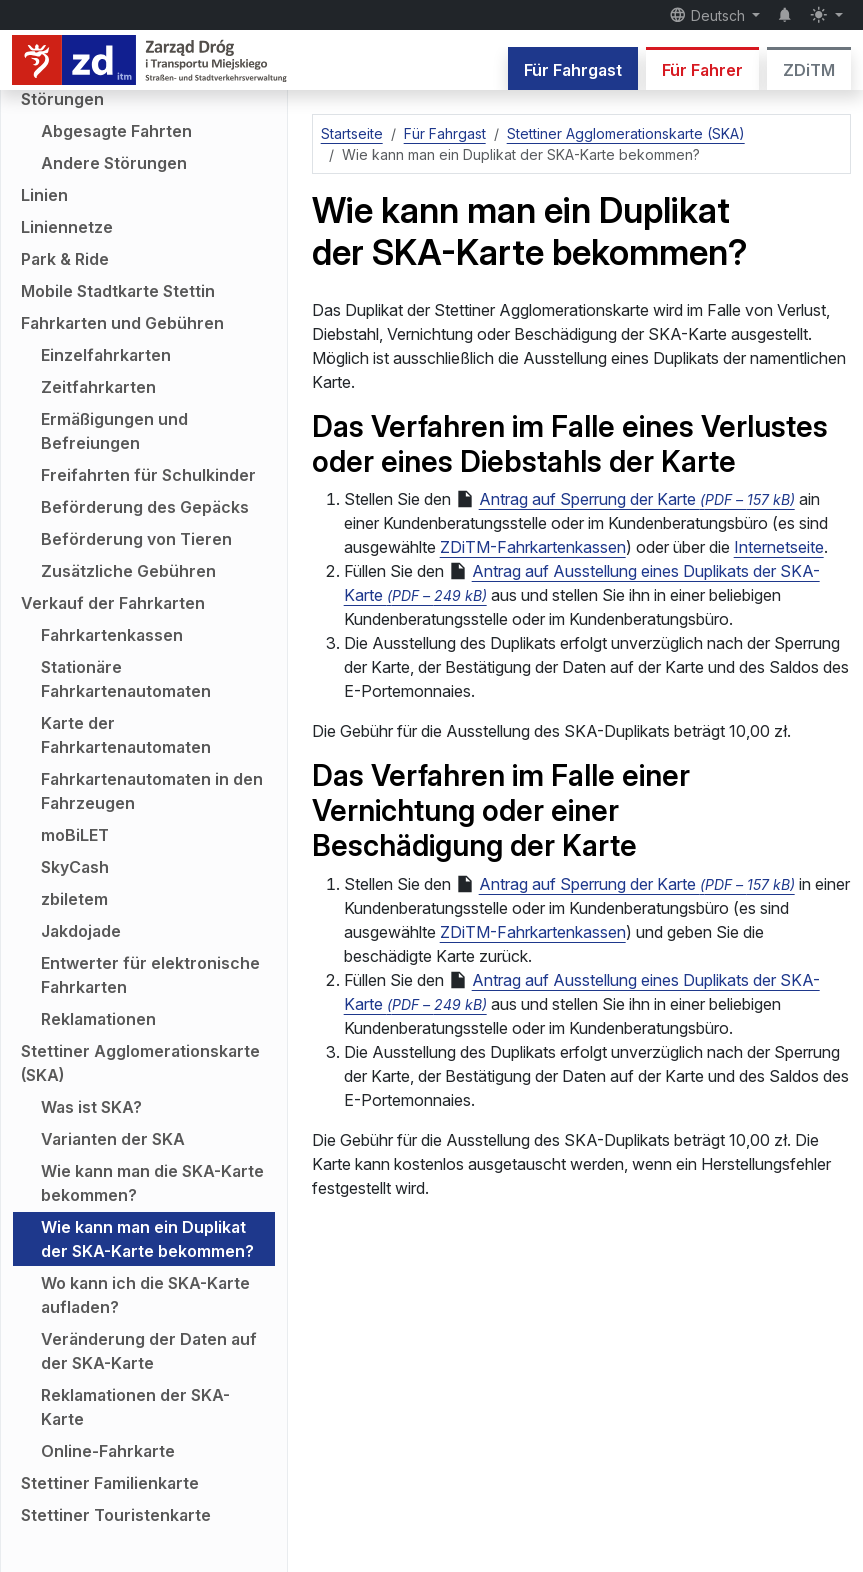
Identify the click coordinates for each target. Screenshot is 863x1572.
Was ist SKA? (91, 1107)
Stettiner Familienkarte (110, 1483)
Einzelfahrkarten (106, 355)
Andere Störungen (114, 163)
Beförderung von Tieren (136, 539)
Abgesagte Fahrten (116, 131)
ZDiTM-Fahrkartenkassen (533, 547)
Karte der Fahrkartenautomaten (126, 735)
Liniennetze (67, 227)
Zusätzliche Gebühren (128, 571)
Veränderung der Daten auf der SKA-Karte (149, 1351)
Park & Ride (65, 259)
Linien (44, 195)
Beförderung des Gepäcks (145, 507)
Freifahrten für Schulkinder (148, 475)
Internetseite (779, 547)
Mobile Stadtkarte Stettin (118, 291)
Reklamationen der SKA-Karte (135, 1407)
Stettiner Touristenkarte (116, 1515)
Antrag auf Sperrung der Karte (625, 499)
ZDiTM (809, 70)
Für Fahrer (702, 70)
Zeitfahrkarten (98, 387)
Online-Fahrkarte (108, 1451)
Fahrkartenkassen (112, 635)
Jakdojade (81, 931)
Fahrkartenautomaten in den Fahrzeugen (152, 791)
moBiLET (75, 835)
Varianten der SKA (113, 1139)
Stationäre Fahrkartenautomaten (126, 679)
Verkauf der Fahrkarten (113, 603)
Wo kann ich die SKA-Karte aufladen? (145, 1295)
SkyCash (75, 867)
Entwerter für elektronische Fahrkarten (150, 975)
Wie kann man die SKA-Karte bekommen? (152, 1183)
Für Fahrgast (573, 70)
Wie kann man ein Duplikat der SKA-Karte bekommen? (147, 1239)
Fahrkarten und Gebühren (122, 323)
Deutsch (709, 15)
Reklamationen (98, 1019)
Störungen (62, 99)
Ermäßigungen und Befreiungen (114, 431)
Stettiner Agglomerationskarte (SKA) (140, 1063)
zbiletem (74, 899)
